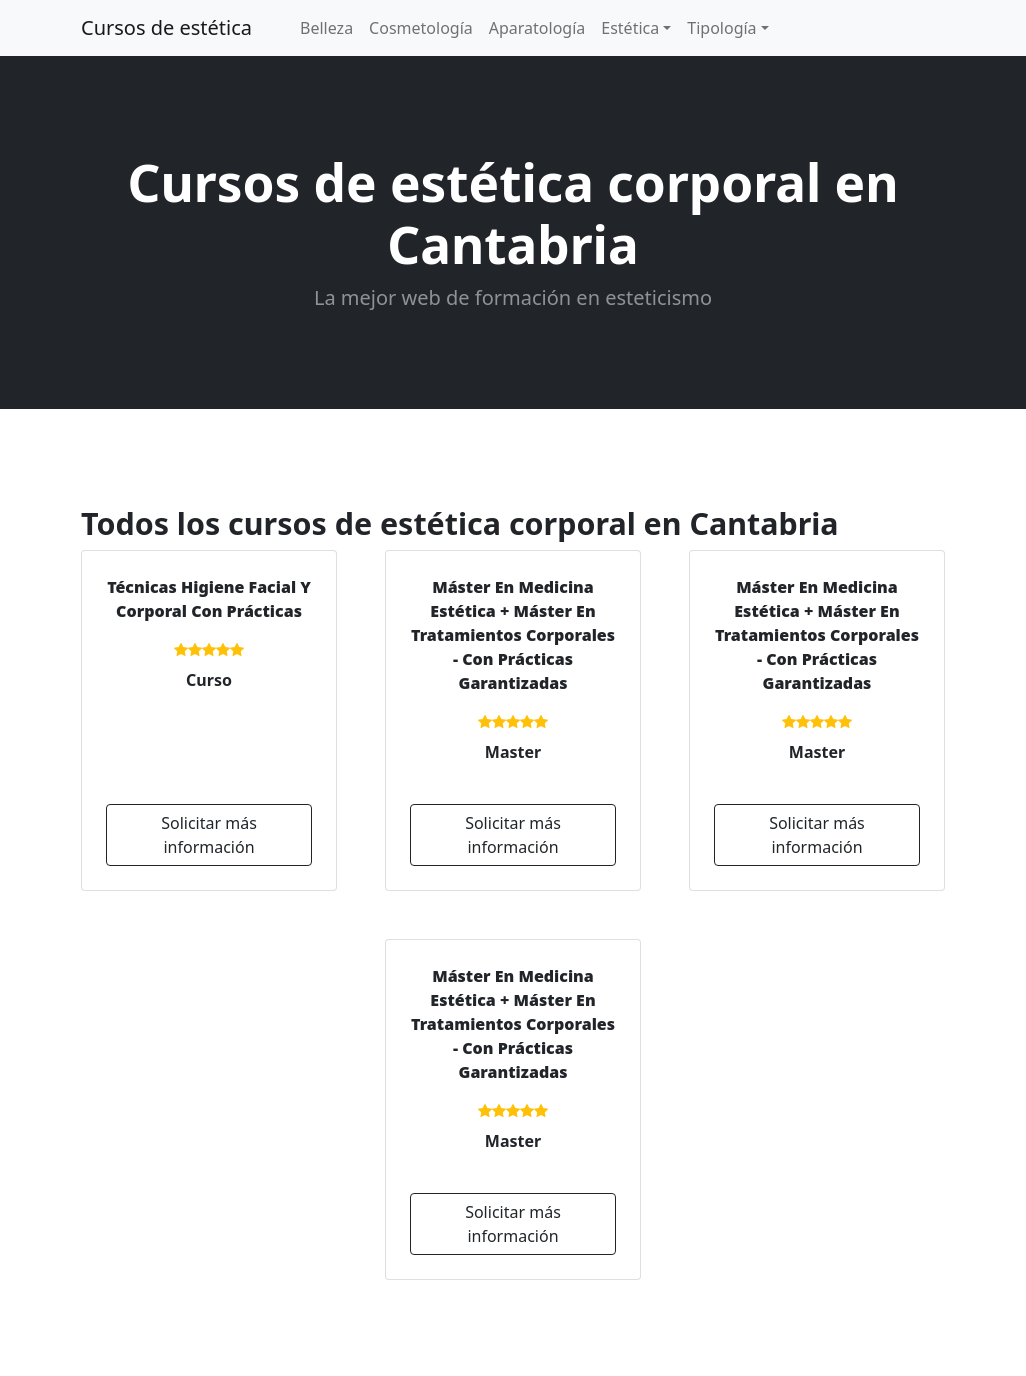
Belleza (326, 28)
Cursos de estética (166, 27)
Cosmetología (421, 28)
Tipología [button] (721, 28)
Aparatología (537, 28)
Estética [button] (630, 28)
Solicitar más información (209, 835)
